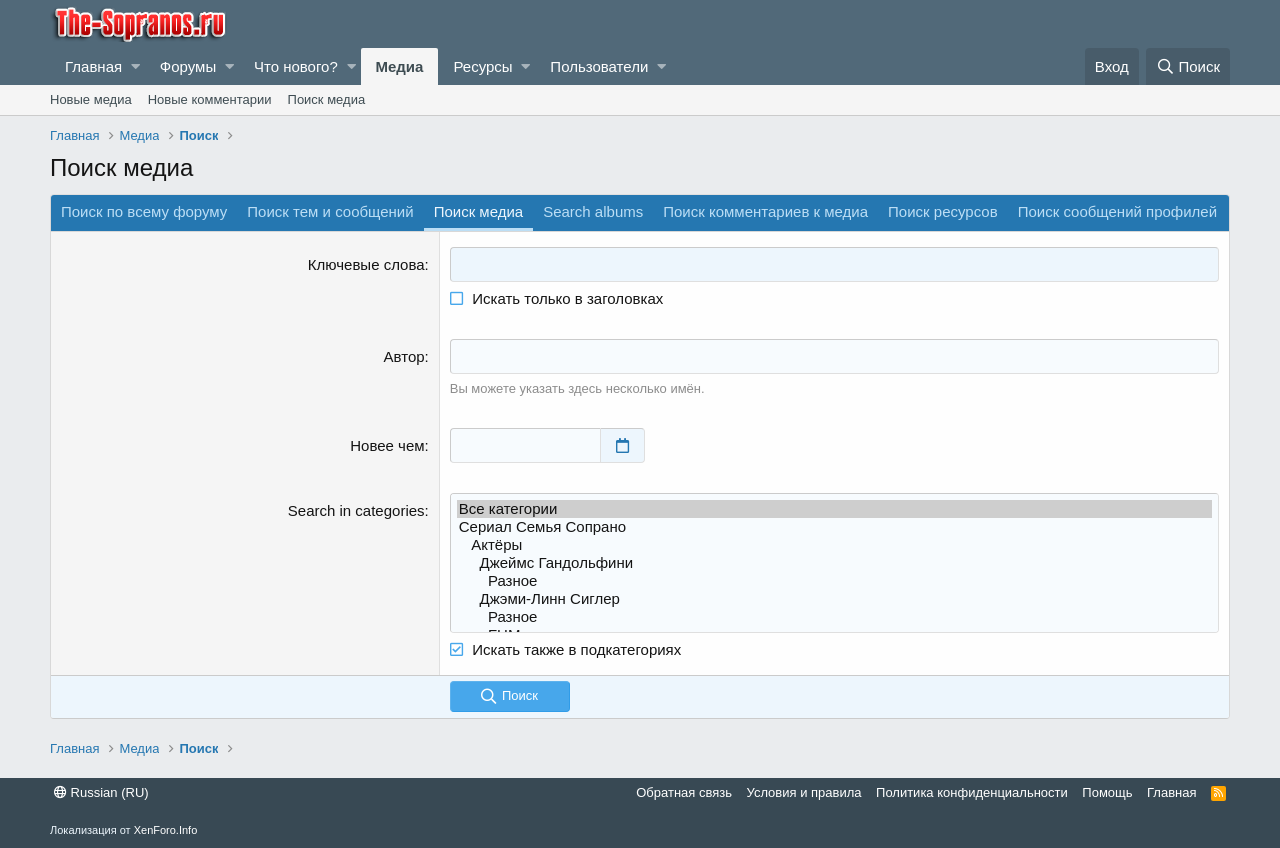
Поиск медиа (327, 99)
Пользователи (599, 66)
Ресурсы (482, 66)
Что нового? (296, 66)
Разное (834, 581)
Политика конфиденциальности (972, 792)
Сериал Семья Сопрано (834, 527)
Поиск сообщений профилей (1117, 211)
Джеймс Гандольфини (834, 563)
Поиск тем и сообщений (330, 211)
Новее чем (387, 445)
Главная (93, 66)
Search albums (593, 211)
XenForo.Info (166, 830)
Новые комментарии (210, 99)
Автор (404, 356)
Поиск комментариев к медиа (765, 211)
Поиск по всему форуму (144, 211)
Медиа (400, 66)
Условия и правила (804, 792)
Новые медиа (91, 99)
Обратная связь (684, 792)
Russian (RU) (101, 792)
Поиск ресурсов (943, 211)
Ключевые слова (366, 264)
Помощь (1107, 792)
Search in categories (356, 510)
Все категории (834, 509)
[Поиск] (1188, 66)
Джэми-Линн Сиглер (834, 599)
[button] (135, 66)
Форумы (188, 66)
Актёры (834, 545)
